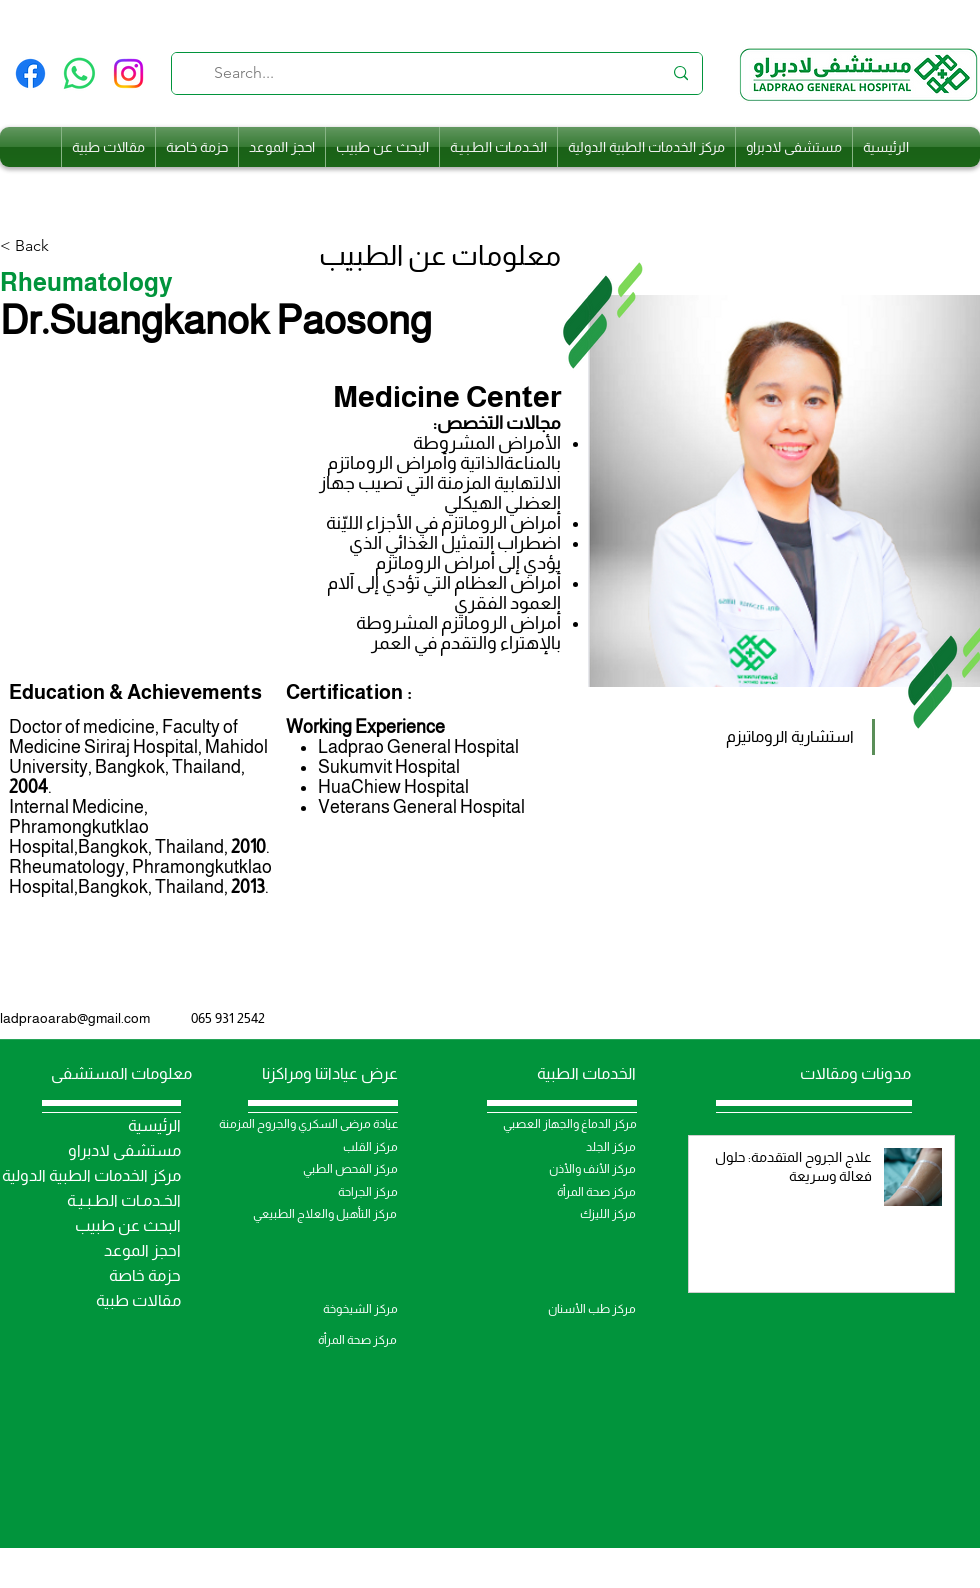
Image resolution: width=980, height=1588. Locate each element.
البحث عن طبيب (128, 1225)
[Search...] (438, 73)
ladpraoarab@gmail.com (75, 1018)
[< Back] (39, 246)
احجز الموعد (142, 1250)
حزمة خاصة (145, 1275)
